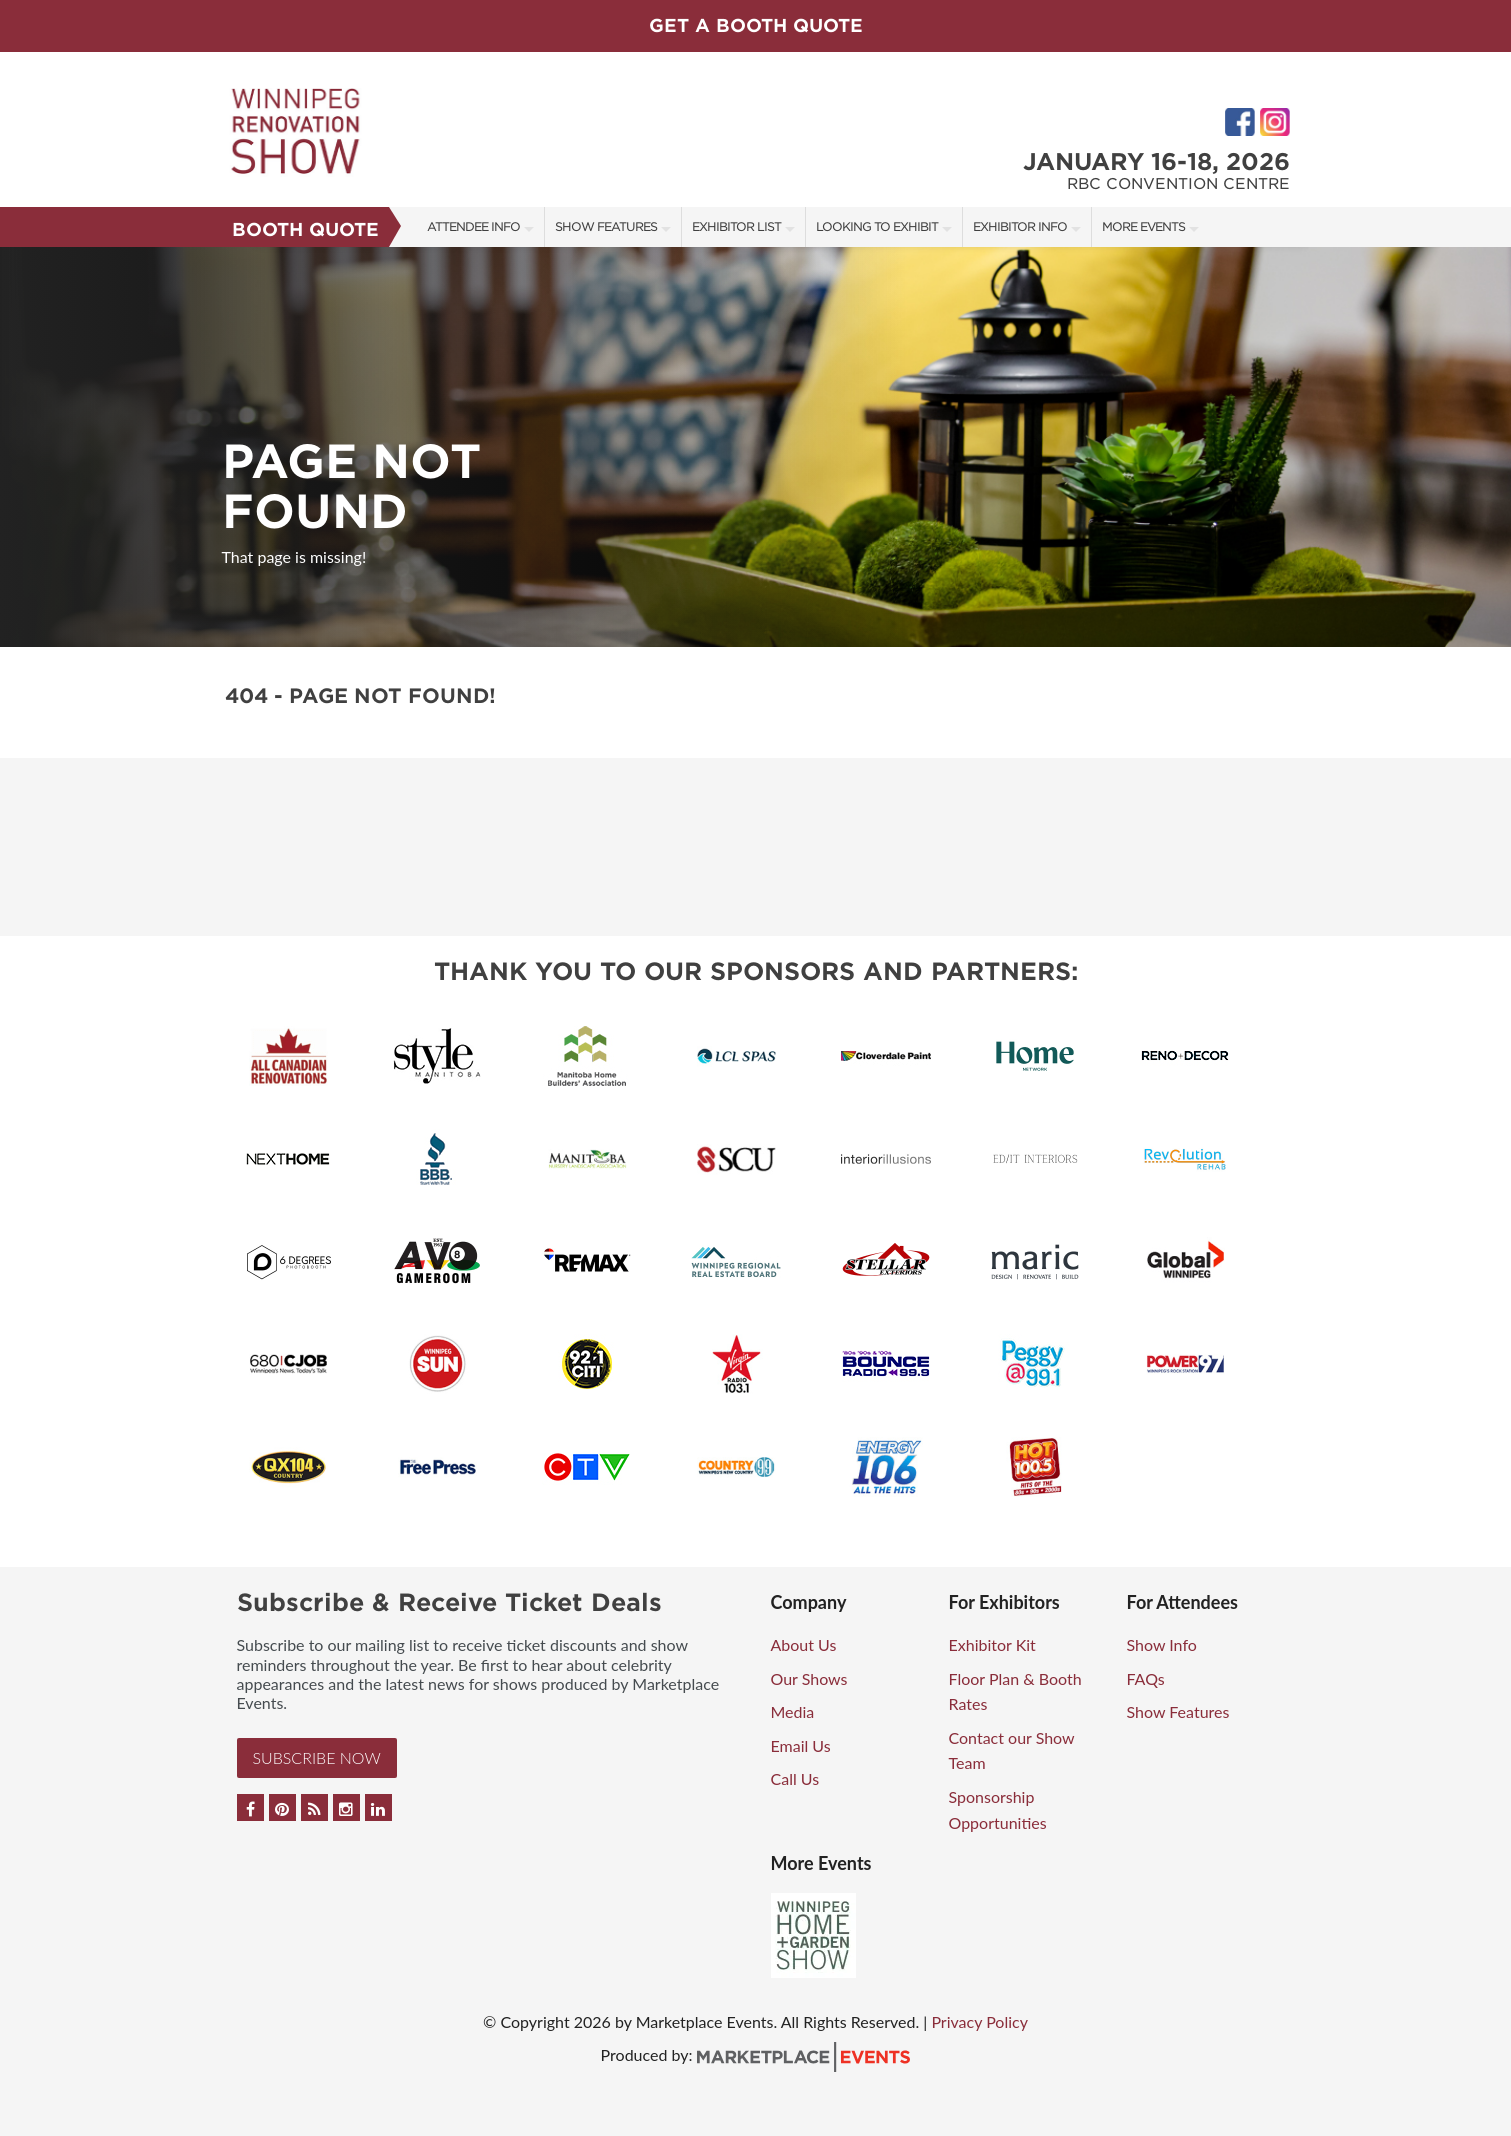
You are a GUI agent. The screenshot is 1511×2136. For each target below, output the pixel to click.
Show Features (606, 226)
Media (793, 1711)
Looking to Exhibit (877, 226)
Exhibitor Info (1020, 226)
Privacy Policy (979, 2021)
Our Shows (809, 1678)
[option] (755, 447)
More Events (1143, 226)
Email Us (801, 1745)
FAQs (1146, 1678)
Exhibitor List (736, 226)
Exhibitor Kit (992, 1644)
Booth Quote (305, 229)
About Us (804, 1644)
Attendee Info (473, 226)
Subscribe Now (317, 1757)
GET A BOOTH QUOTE (756, 25)
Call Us (795, 1778)
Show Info (1162, 1644)
